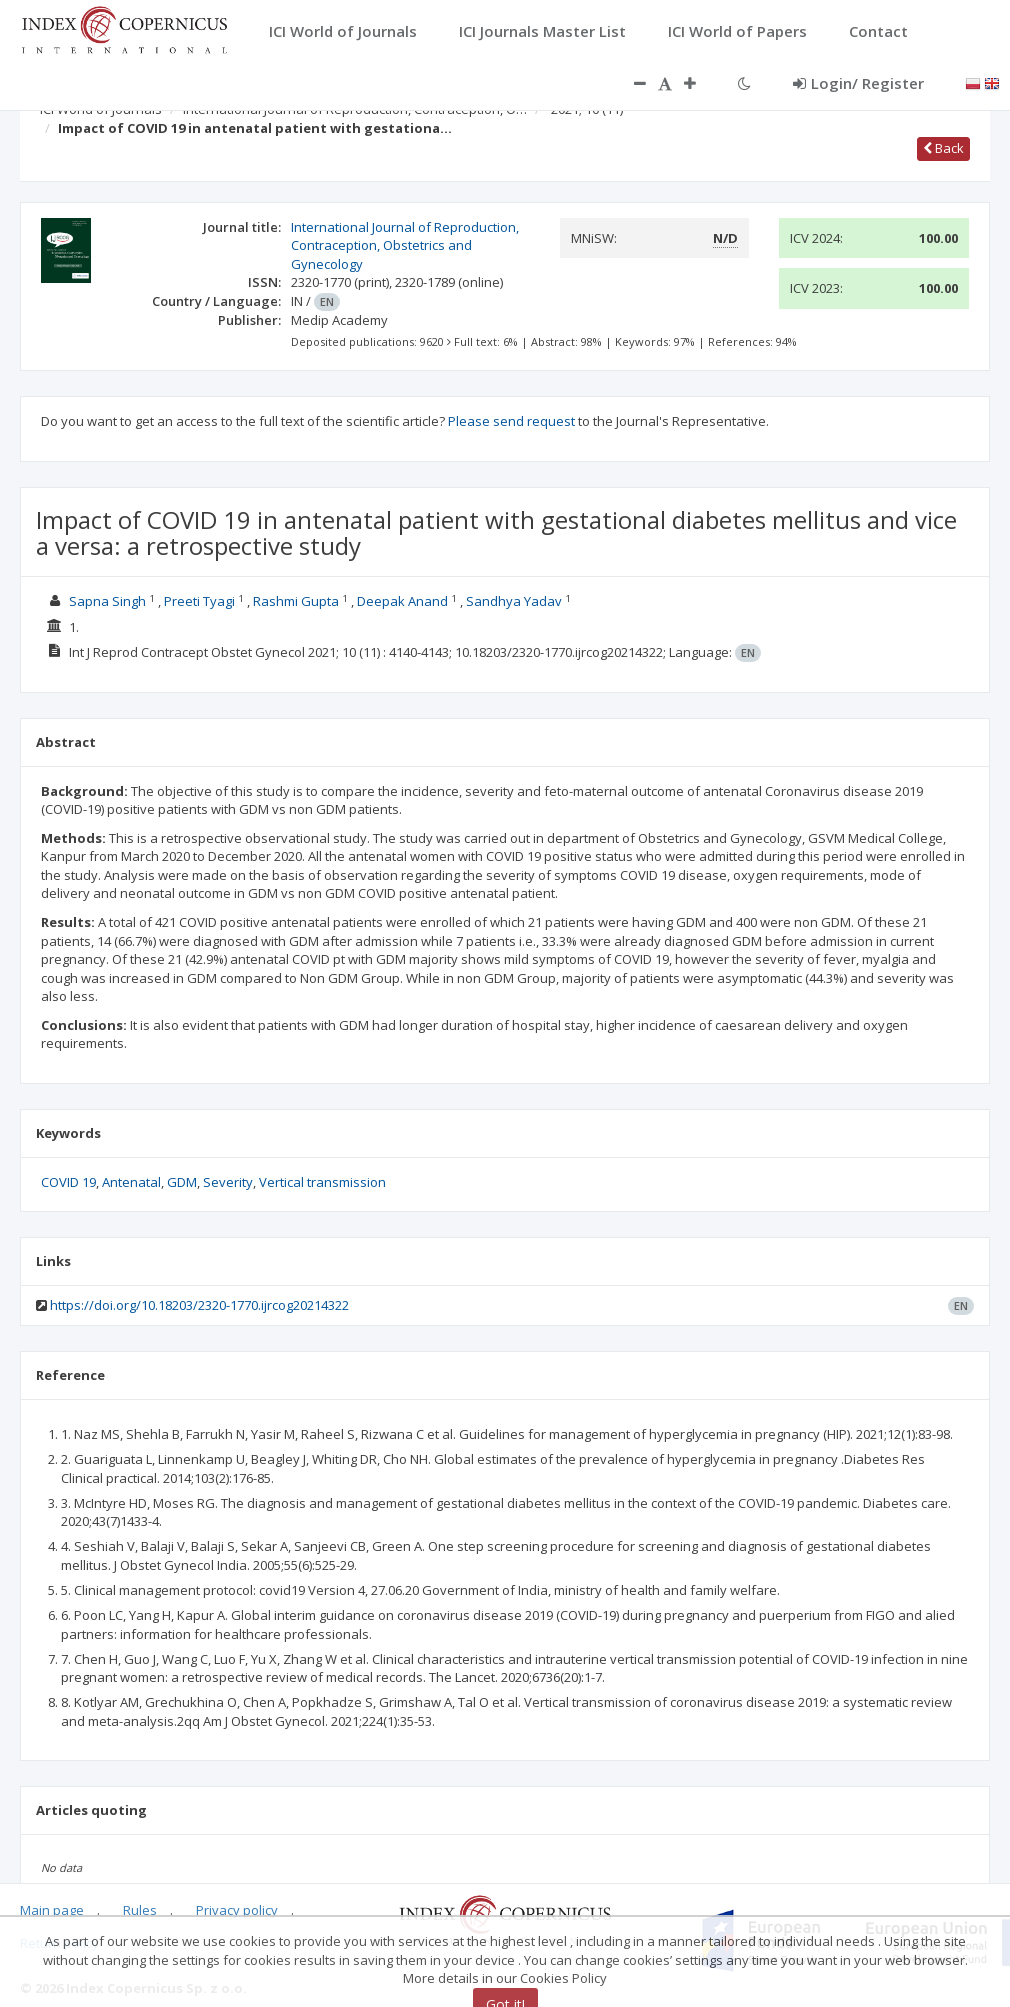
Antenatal (131, 1182)
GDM (182, 1182)
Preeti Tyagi (199, 601)
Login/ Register (858, 83)
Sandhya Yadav (514, 601)
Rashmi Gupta (296, 601)
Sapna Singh (107, 601)
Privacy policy (237, 1910)
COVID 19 (68, 1182)
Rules (140, 1910)
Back (943, 148)
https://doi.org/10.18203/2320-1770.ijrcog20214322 (199, 1305)
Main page (52, 1910)
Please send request (511, 421)
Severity (228, 1182)
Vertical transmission (322, 1182)
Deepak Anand (402, 601)
